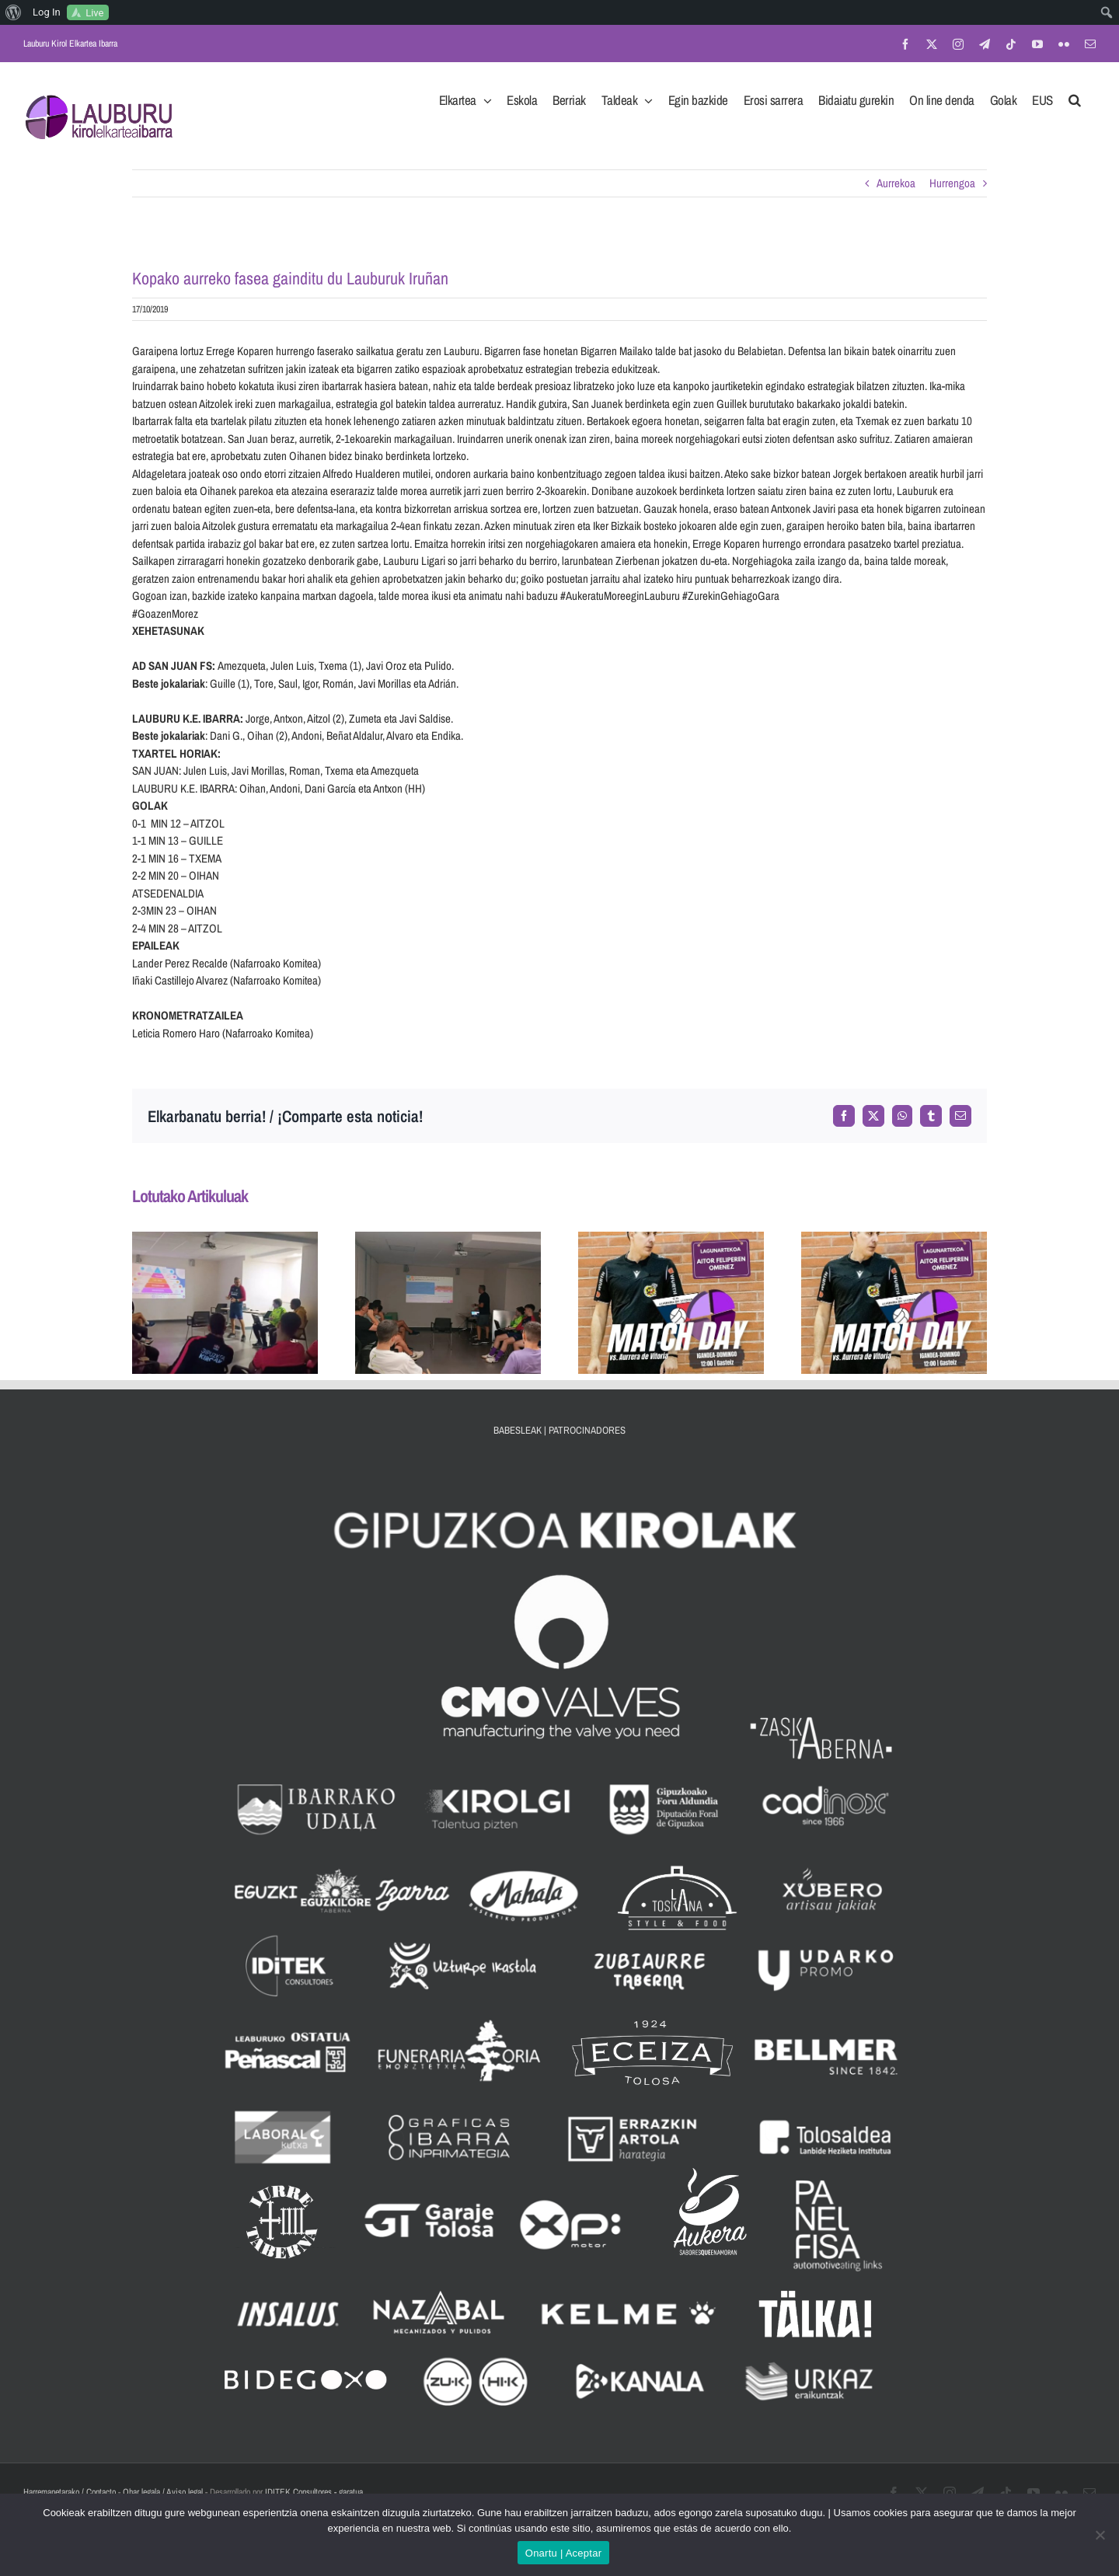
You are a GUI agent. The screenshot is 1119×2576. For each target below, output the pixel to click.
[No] (1099, 2535)
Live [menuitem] (94, 13)
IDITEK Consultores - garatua (314, 2492)
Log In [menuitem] (47, 12)
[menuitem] (13, 12)
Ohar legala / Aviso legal (163, 2492)
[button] (1074, 95)
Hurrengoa (952, 183)
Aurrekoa (896, 183)
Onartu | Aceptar (563, 2553)
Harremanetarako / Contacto (69, 2492)
